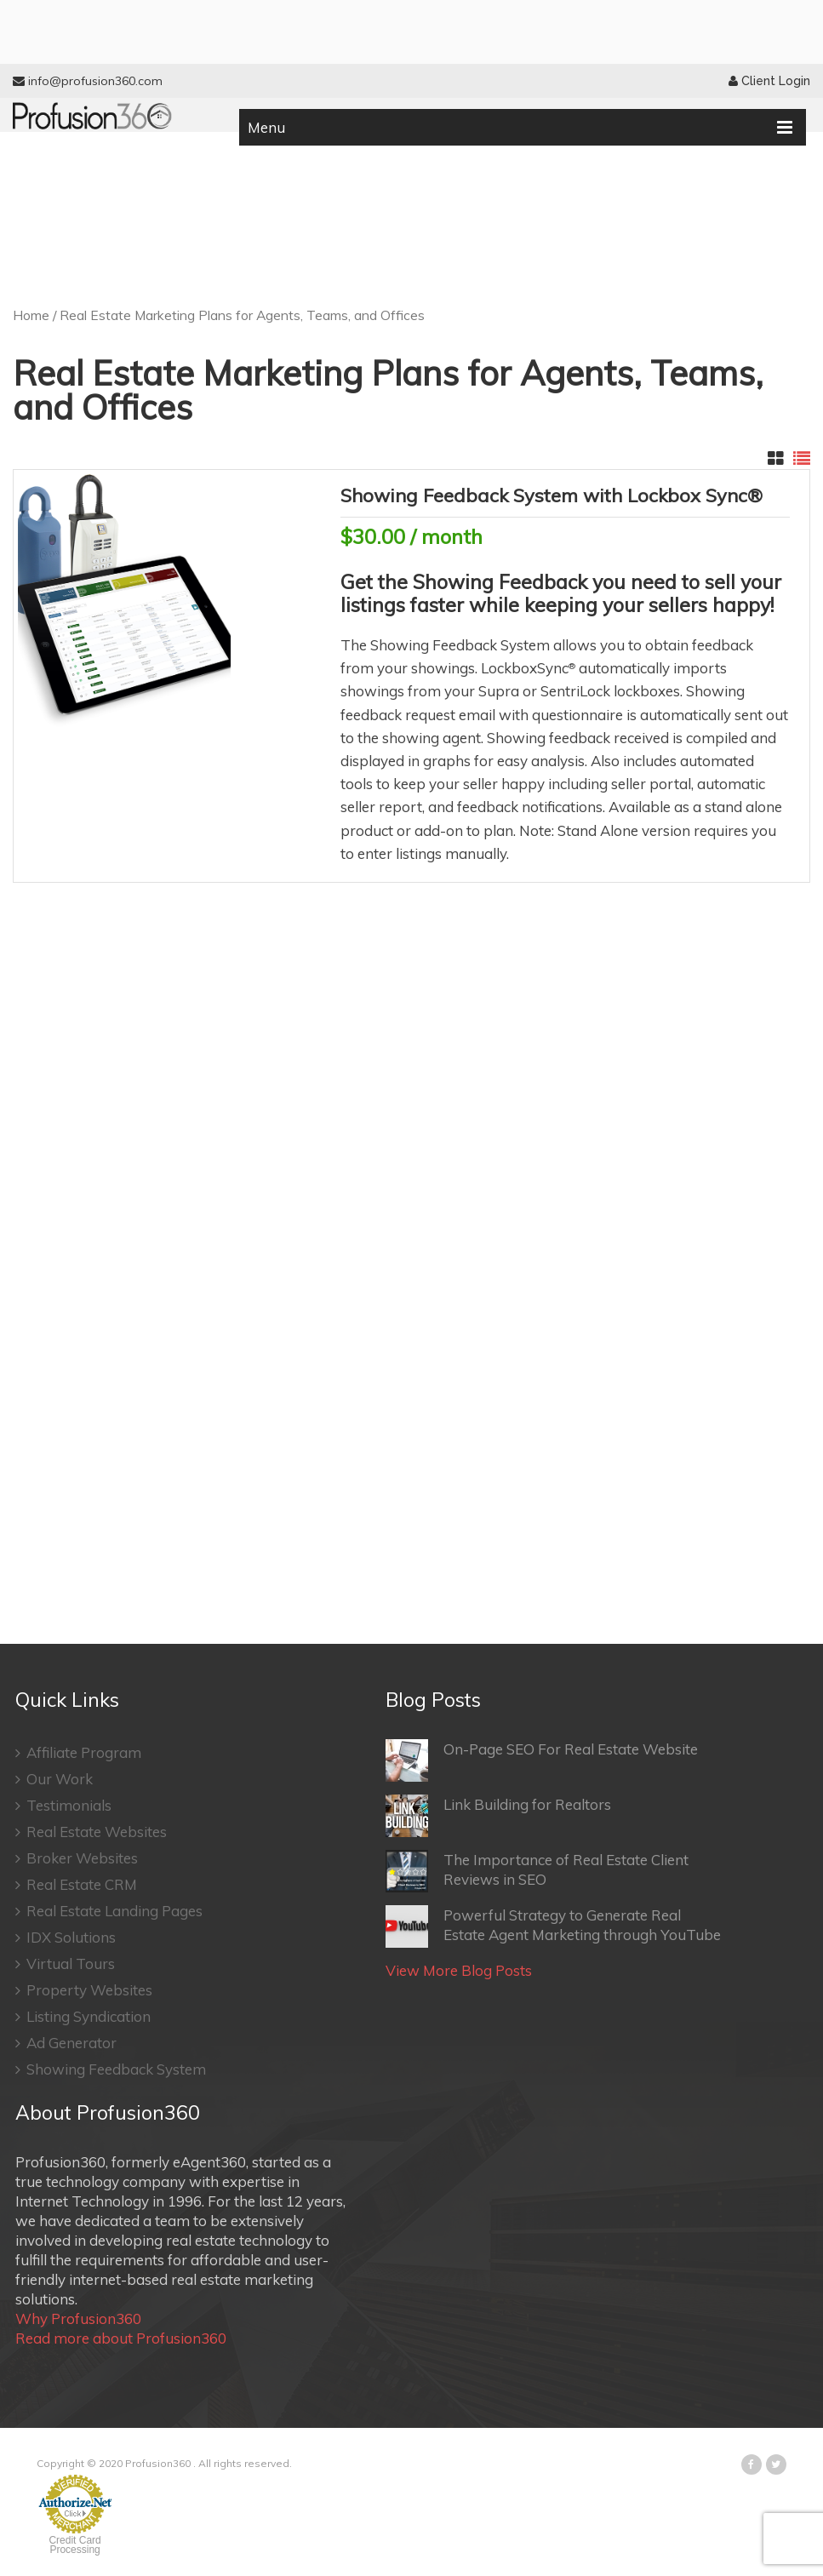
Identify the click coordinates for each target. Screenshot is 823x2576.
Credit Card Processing (74, 2545)
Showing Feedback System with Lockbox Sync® (551, 495)
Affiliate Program (78, 1752)
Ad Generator (66, 2043)
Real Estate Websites (91, 1831)
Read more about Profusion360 (120, 2338)
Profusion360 (158, 2463)
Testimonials (63, 1805)
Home (31, 314)
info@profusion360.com (88, 81)
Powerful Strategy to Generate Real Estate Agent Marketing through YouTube (553, 1926)
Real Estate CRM (76, 1884)
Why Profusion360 (78, 2318)
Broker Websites (76, 1858)
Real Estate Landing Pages (109, 1911)
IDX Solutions (65, 1937)
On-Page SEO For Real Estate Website (542, 1760)
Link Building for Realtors (498, 1816)
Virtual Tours (65, 1963)
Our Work (54, 1779)
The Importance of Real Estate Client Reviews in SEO (537, 1871)
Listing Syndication (83, 2016)
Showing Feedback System (110, 2069)
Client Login (769, 81)
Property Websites (83, 1990)
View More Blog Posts (459, 1970)
